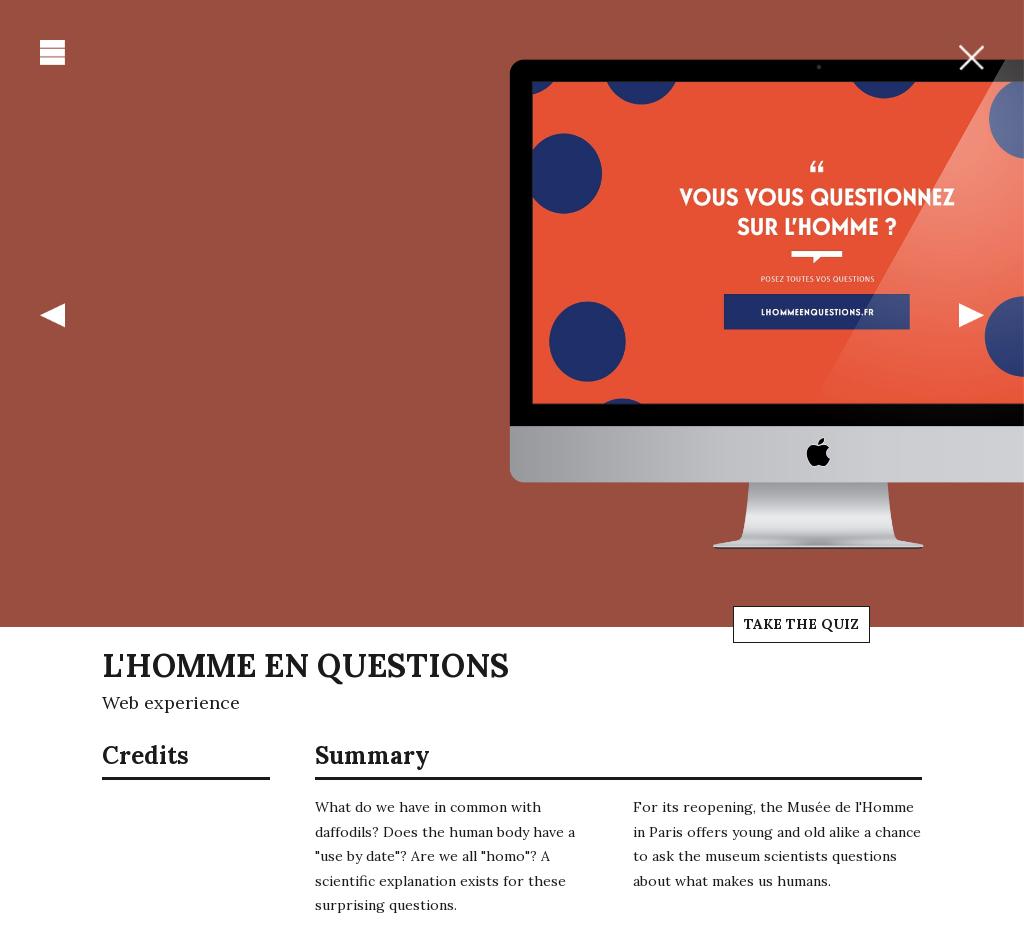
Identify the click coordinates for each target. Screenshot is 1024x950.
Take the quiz (801, 624)
